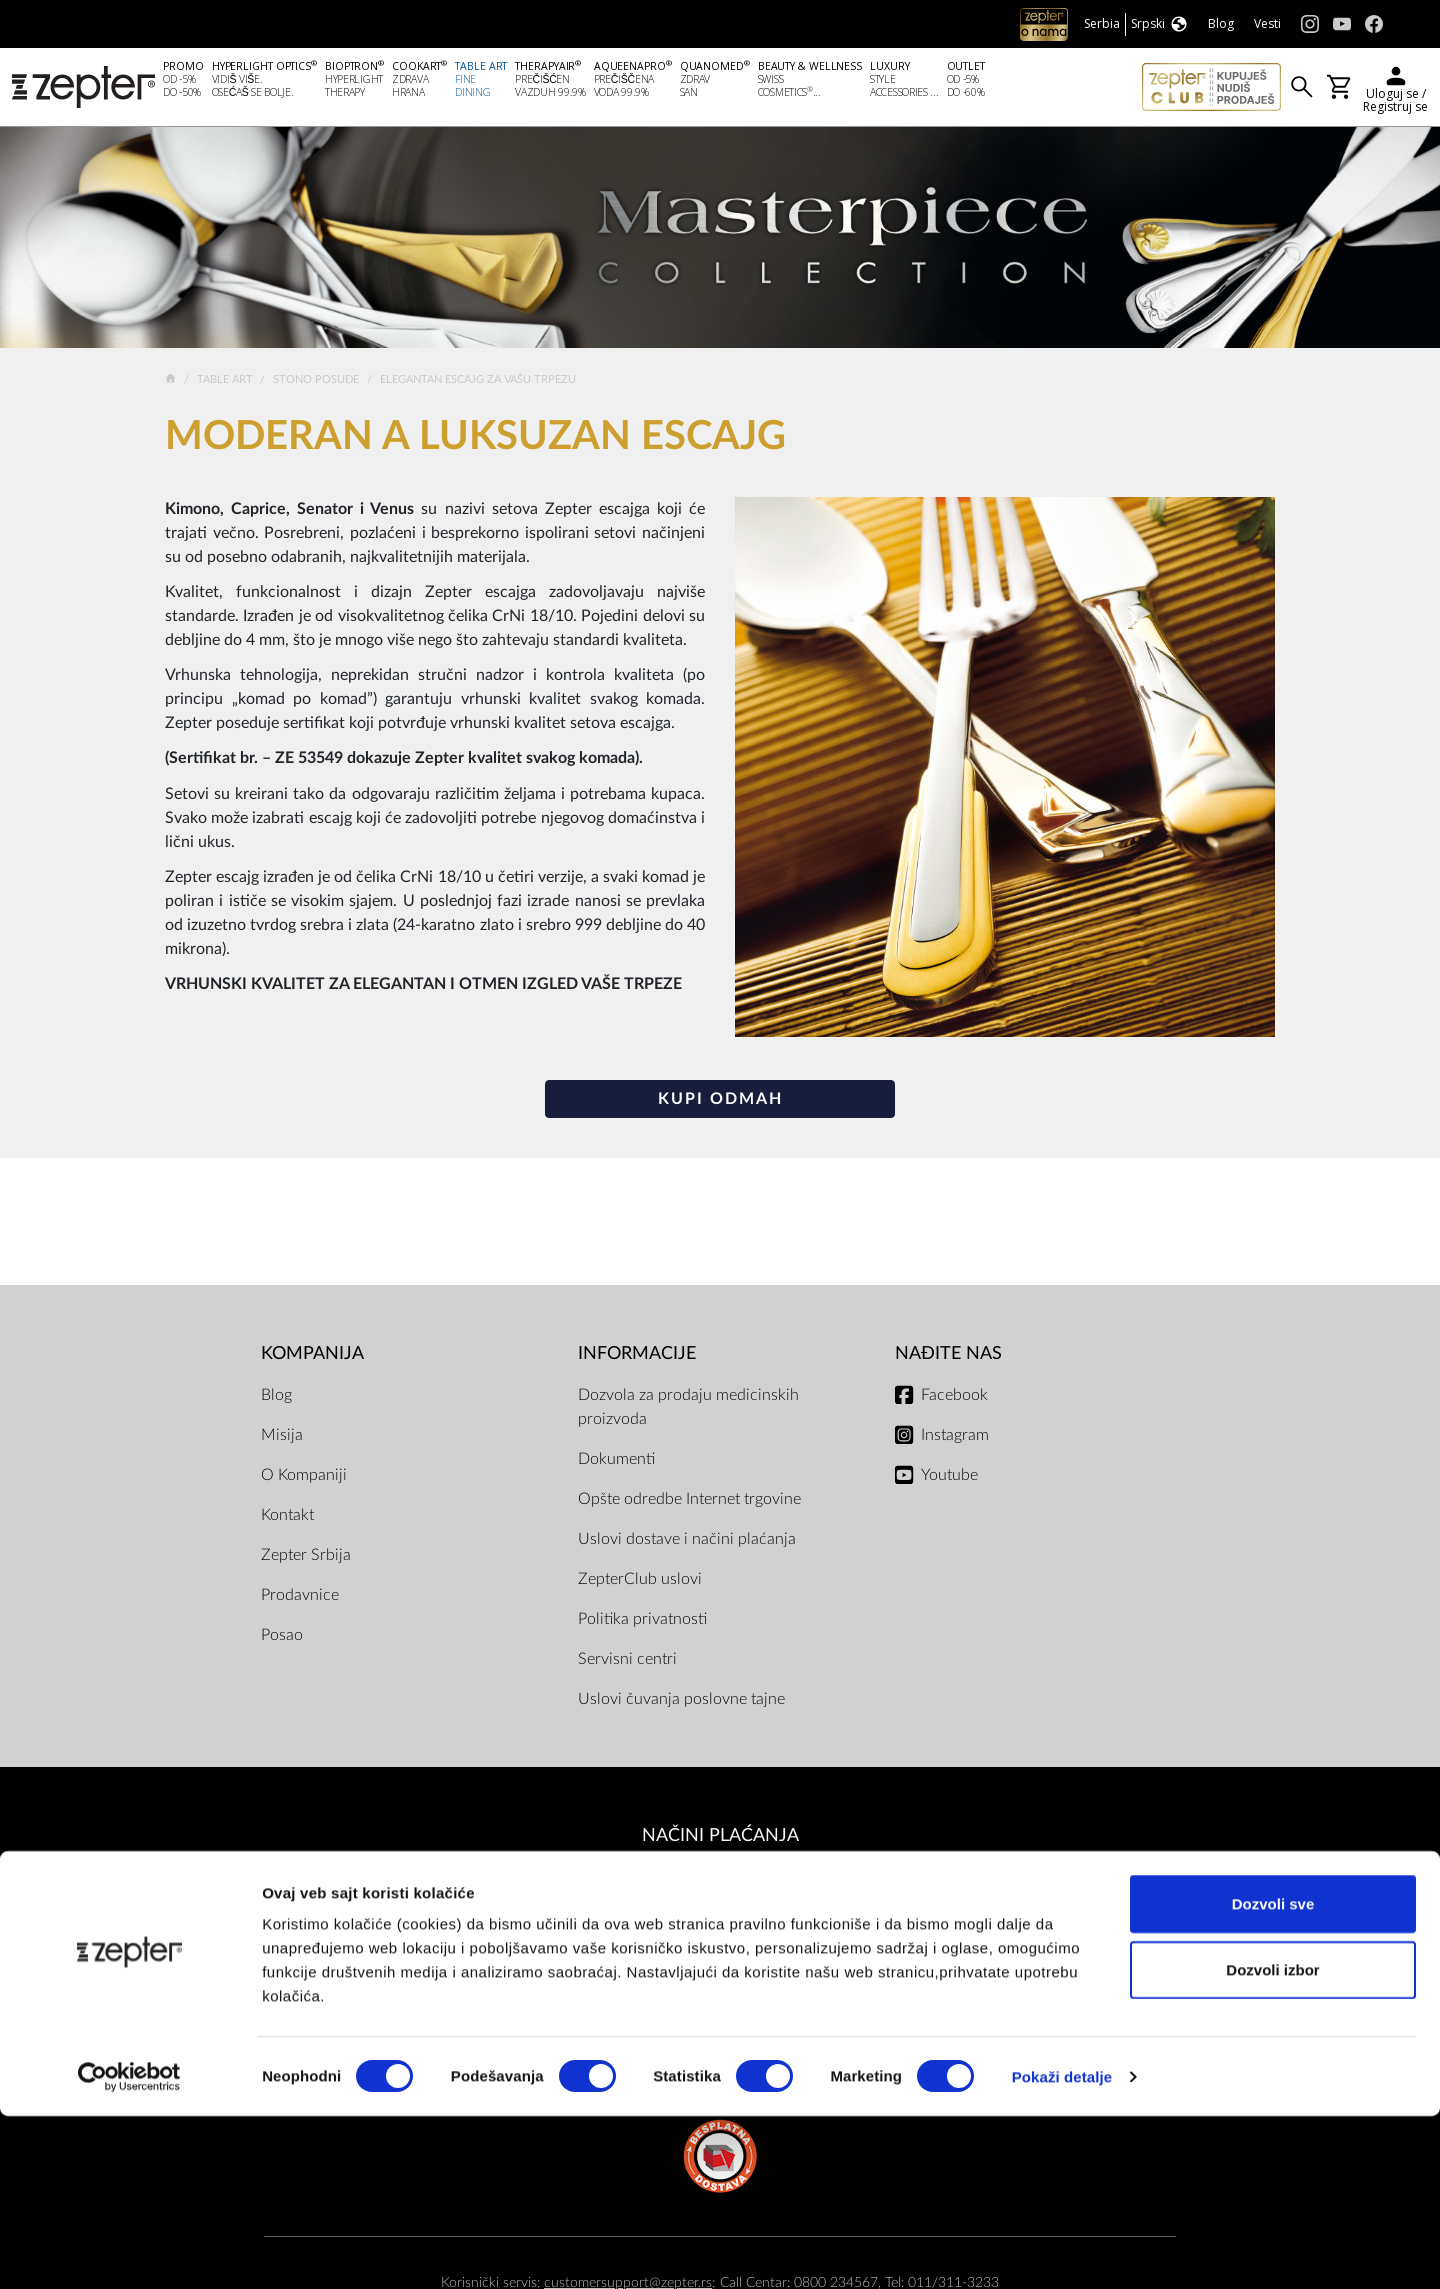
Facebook (954, 1398)
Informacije (637, 1356)
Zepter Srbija (306, 1558)
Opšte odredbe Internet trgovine (689, 1502)
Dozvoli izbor (1272, 2142)
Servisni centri (627, 1662)
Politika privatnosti (642, 1622)
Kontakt (287, 1518)
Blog (276, 1398)
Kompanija (312, 1356)
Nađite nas (948, 1356)
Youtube (949, 1478)
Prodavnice (300, 1598)
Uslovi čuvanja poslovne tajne (681, 1702)
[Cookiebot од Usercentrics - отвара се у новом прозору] (129, 2250)
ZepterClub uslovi (640, 1582)
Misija (282, 1438)
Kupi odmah (720, 1102)
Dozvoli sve (1273, 2076)
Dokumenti (616, 1462)
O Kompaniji (304, 1478)
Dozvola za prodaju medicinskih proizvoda (688, 1410)
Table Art (226, 382)
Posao (282, 1638)
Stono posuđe (317, 382)
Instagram (955, 1438)
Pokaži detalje (1062, 2249)
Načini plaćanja (720, 1838)
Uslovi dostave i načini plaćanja (687, 1542)
